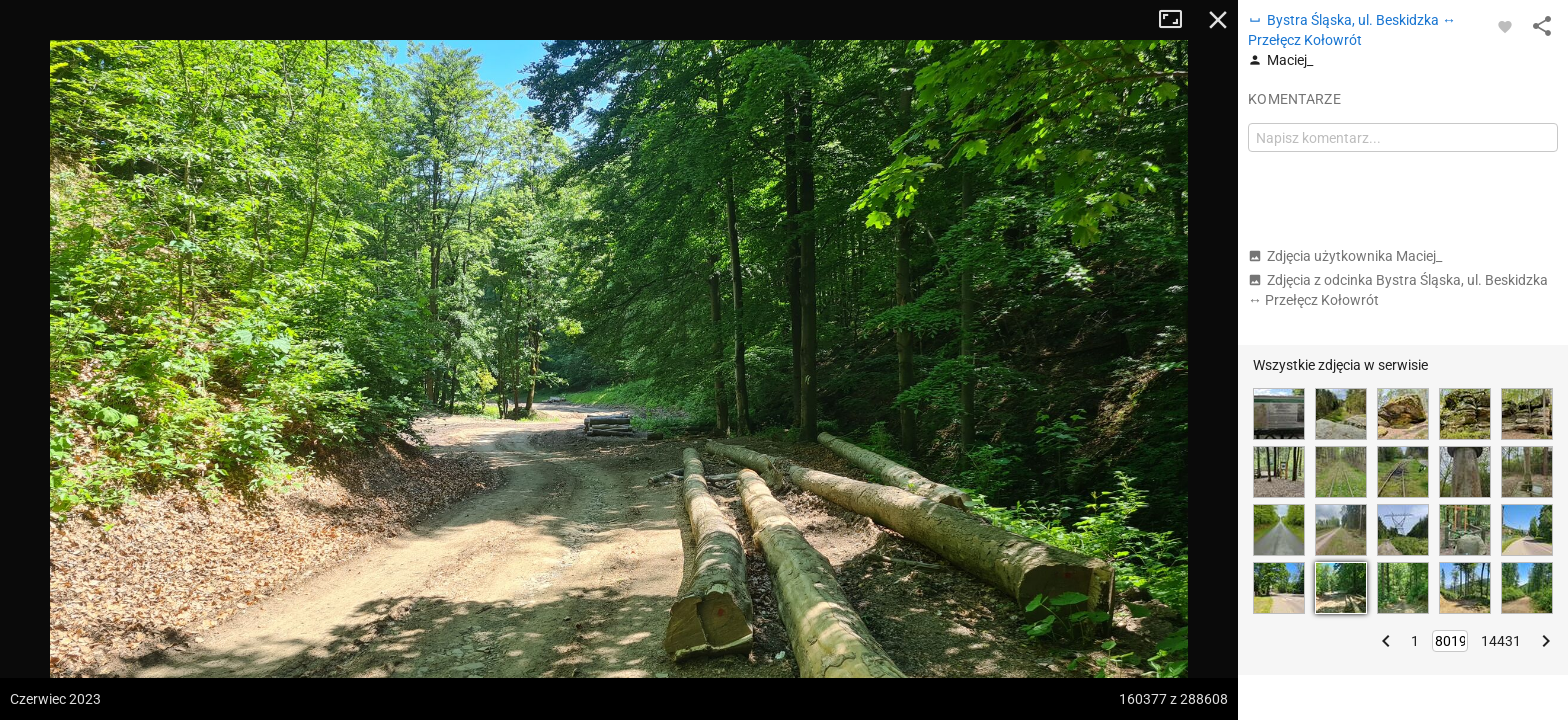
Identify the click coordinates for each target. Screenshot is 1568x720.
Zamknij (1218, 20)
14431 (1501, 641)
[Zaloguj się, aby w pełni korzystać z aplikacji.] (1505, 26)
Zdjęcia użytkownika (1345, 256)
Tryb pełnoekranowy (1178, 20)
